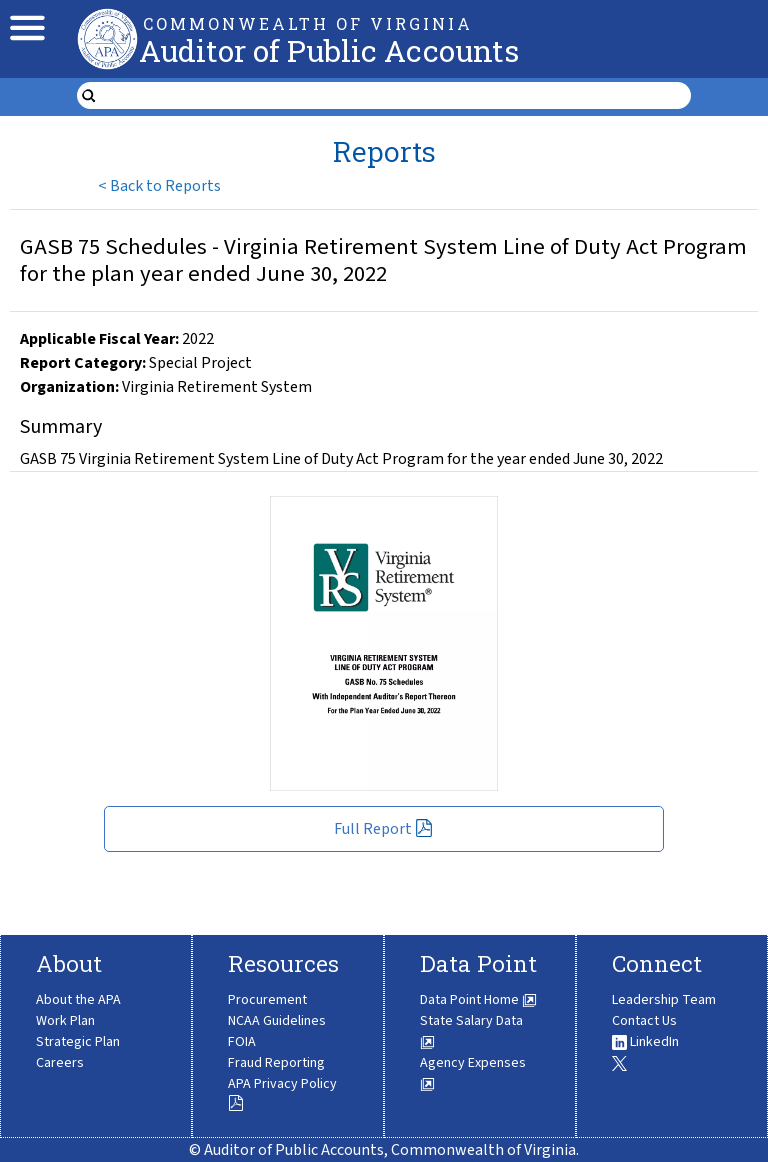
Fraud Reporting (276, 1063)
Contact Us (644, 1021)
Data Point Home (478, 1000)
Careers (60, 1063)
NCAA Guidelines (277, 1021)
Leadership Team (664, 1000)
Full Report (383, 829)
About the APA (78, 1000)
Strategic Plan (78, 1042)
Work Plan (65, 1021)
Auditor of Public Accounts (329, 50)
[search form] (396, 96)
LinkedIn (645, 1042)
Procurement (267, 1000)
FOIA (242, 1042)
